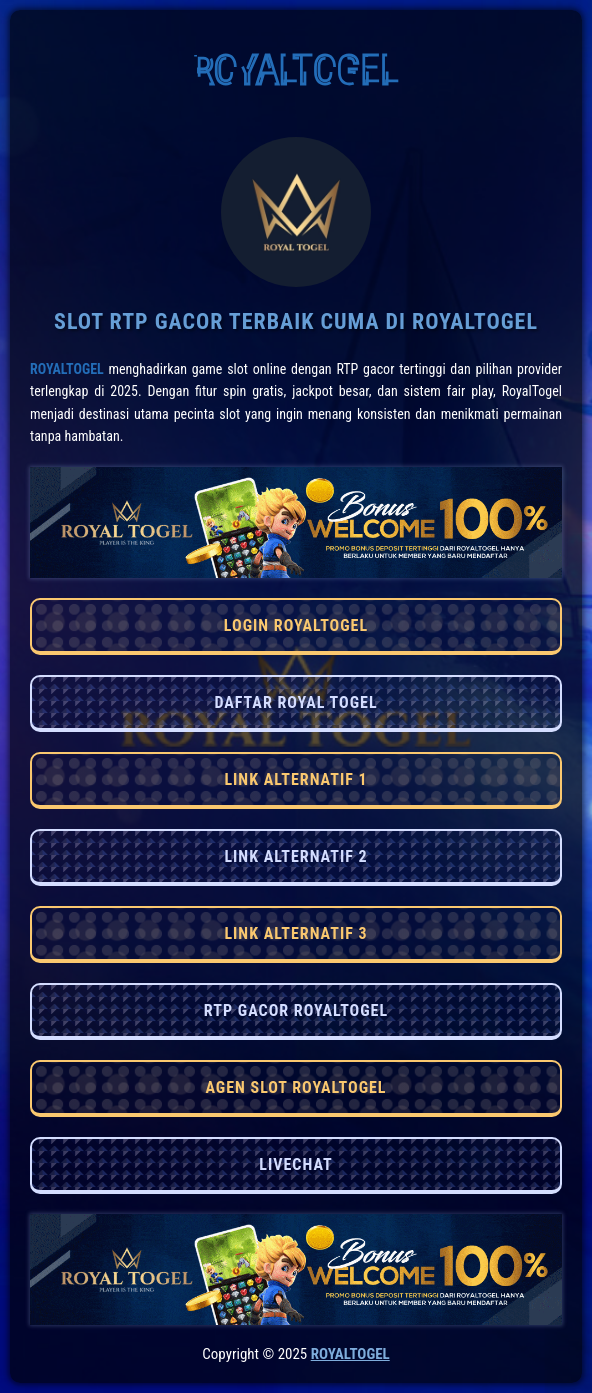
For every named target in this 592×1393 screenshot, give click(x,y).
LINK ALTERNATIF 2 (295, 856)
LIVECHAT (295, 1164)
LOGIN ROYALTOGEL (296, 625)
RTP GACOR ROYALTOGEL (296, 1010)
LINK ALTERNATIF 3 (295, 933)
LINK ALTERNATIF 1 (295, 779)
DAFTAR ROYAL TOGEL (295, 702)
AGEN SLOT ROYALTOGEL (295, 1087)
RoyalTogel (67, 369)
